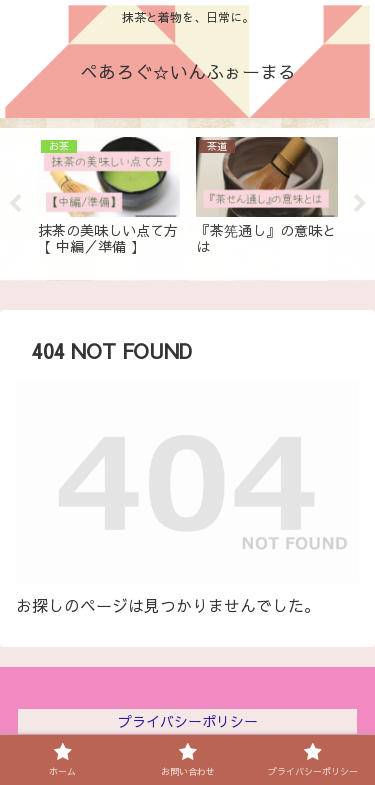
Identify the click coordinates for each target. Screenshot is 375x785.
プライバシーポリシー (188, 721)
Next (360, 204)
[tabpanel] (109, 200)
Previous (15, 204)
